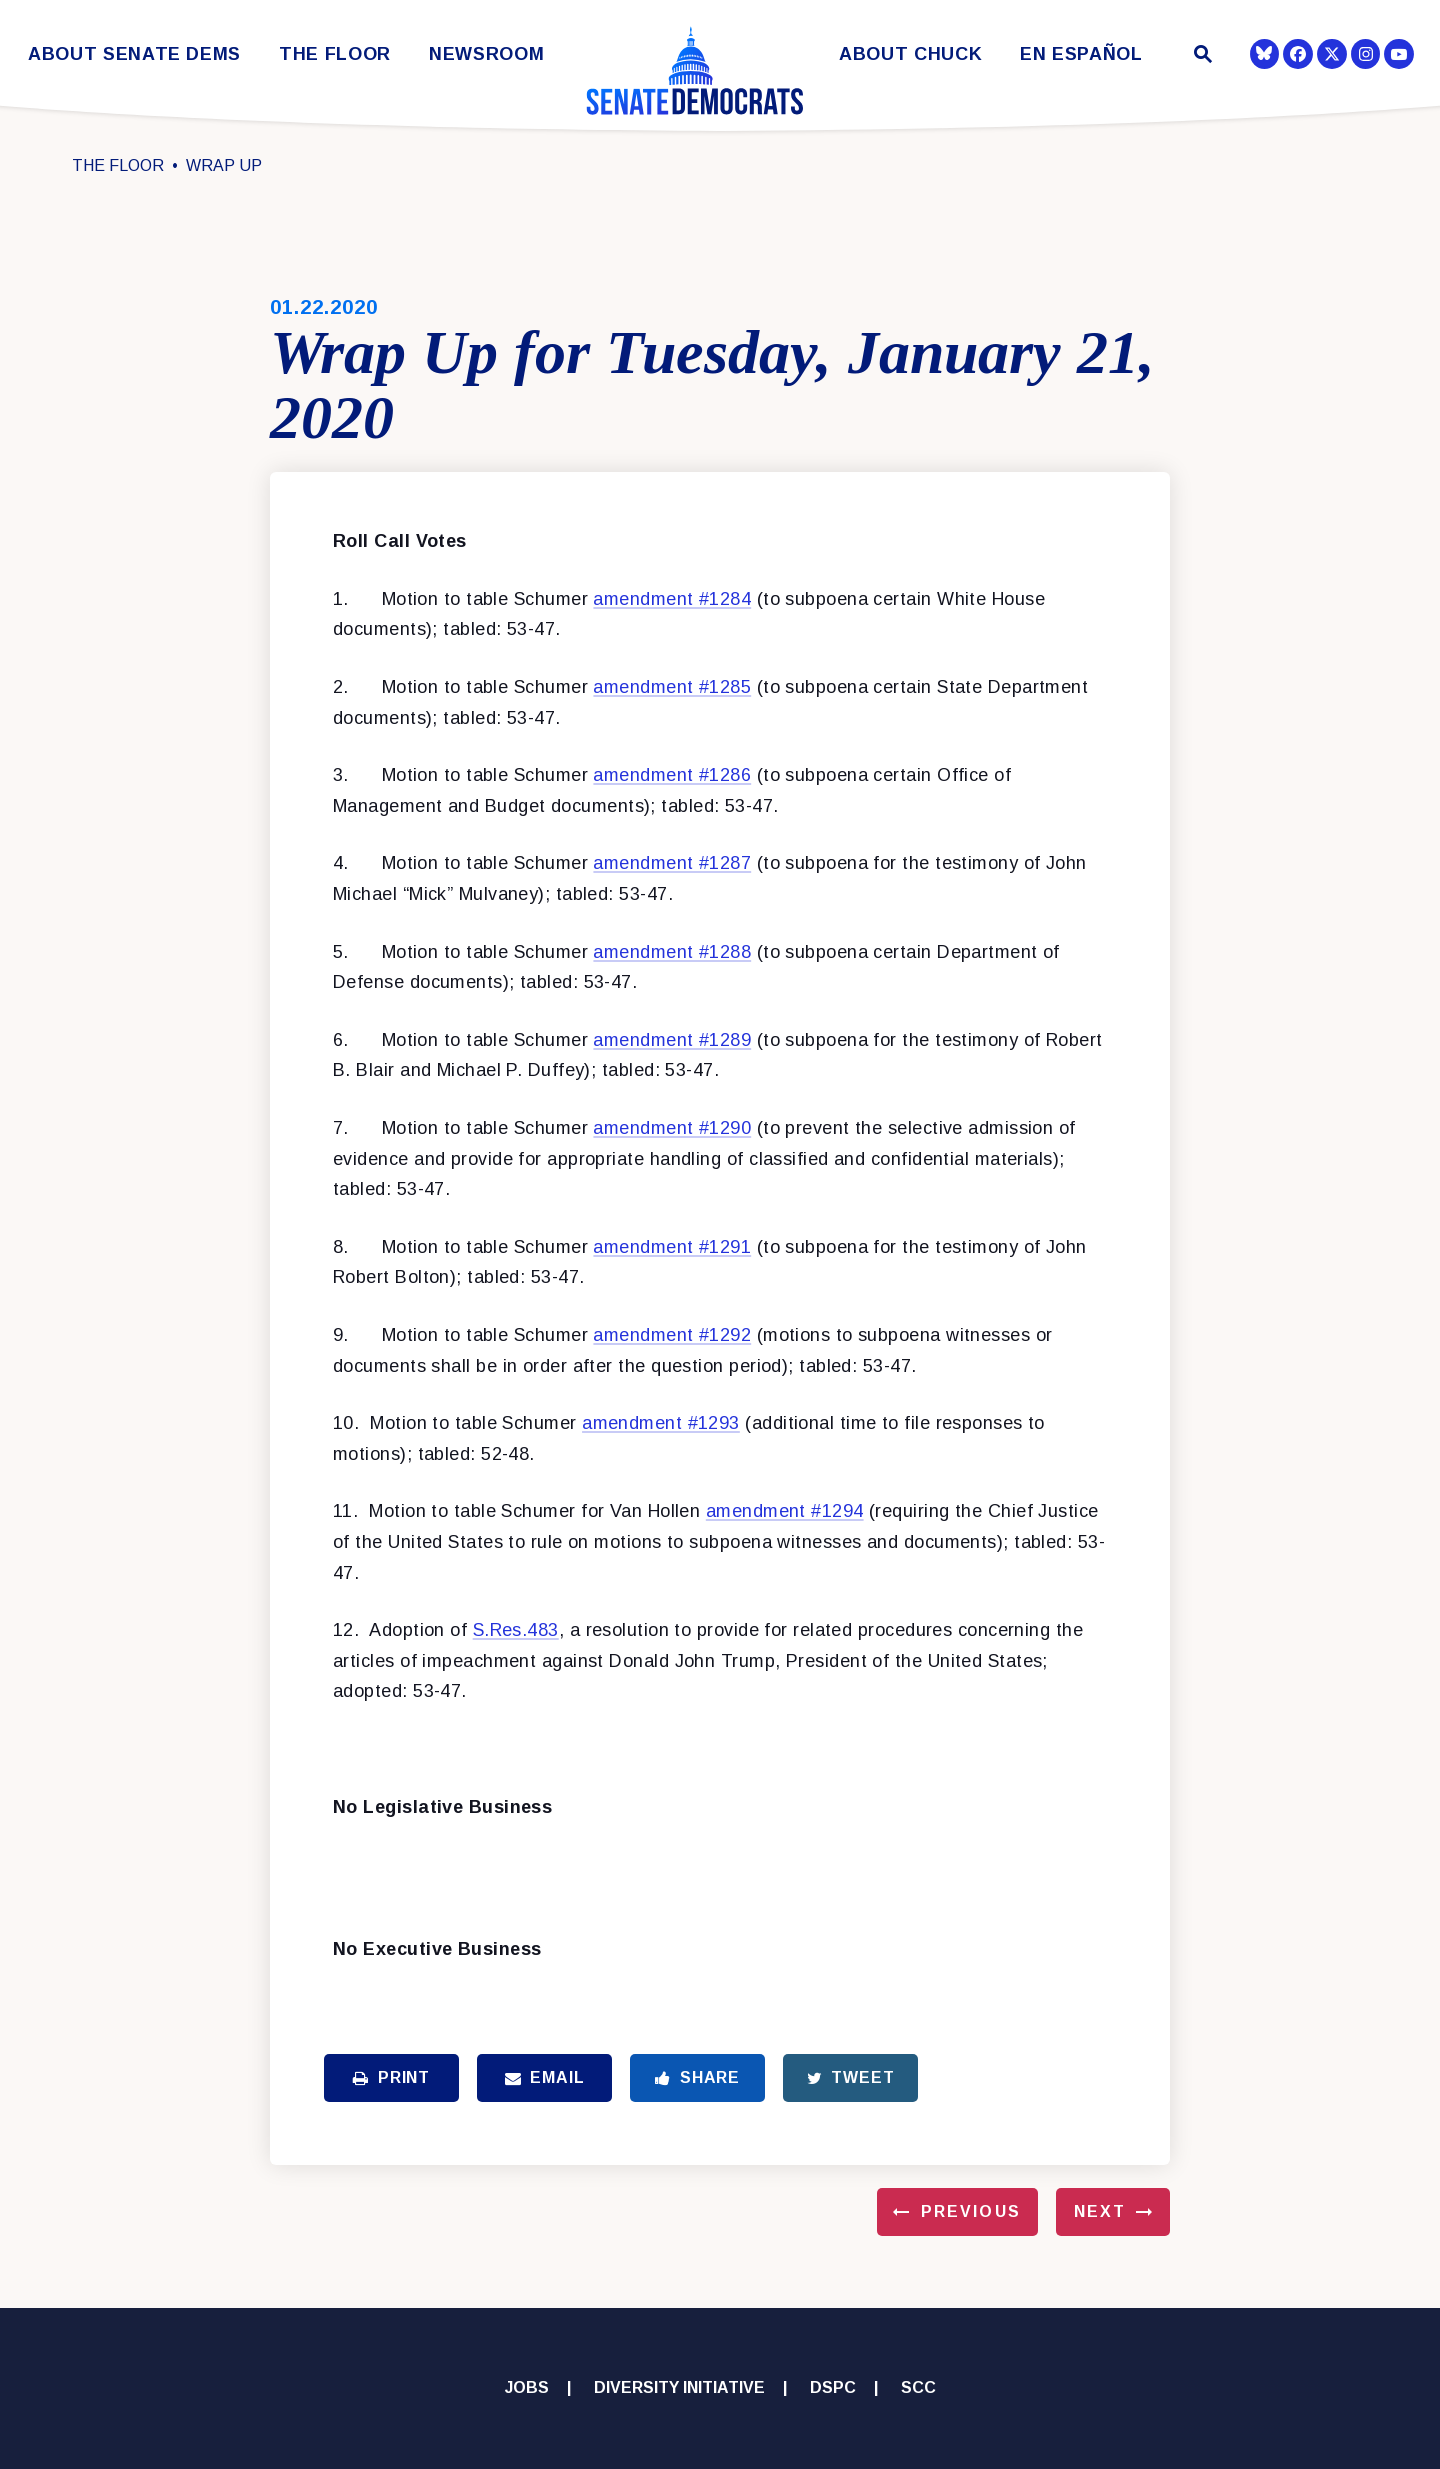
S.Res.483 (516, 1630)
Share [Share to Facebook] (697, 2077)
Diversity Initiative (679, 2387)
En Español (1081, 54)
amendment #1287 (672, 863)
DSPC (833, 2387)
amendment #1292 (672, 1335)
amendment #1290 (672, 1128)
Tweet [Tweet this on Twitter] (851, 2077)
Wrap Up (224, 165)
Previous (971, 2211)
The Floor (335, 54)
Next (1100, 2211)
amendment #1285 (672, 687)
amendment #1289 (672, 1040)
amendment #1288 (672, 952)
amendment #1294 (785, 1511)
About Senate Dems (134, 54)
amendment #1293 (661, 1423)
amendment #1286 (672, 775)
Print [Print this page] (391, 2077)
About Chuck (910, 54)
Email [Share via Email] (545, 2077)
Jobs (527, 2387)
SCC (918, 2387)
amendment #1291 (672, 1247)
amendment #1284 (672, 599)
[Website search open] (1201, 56)
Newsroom (486, 54)
